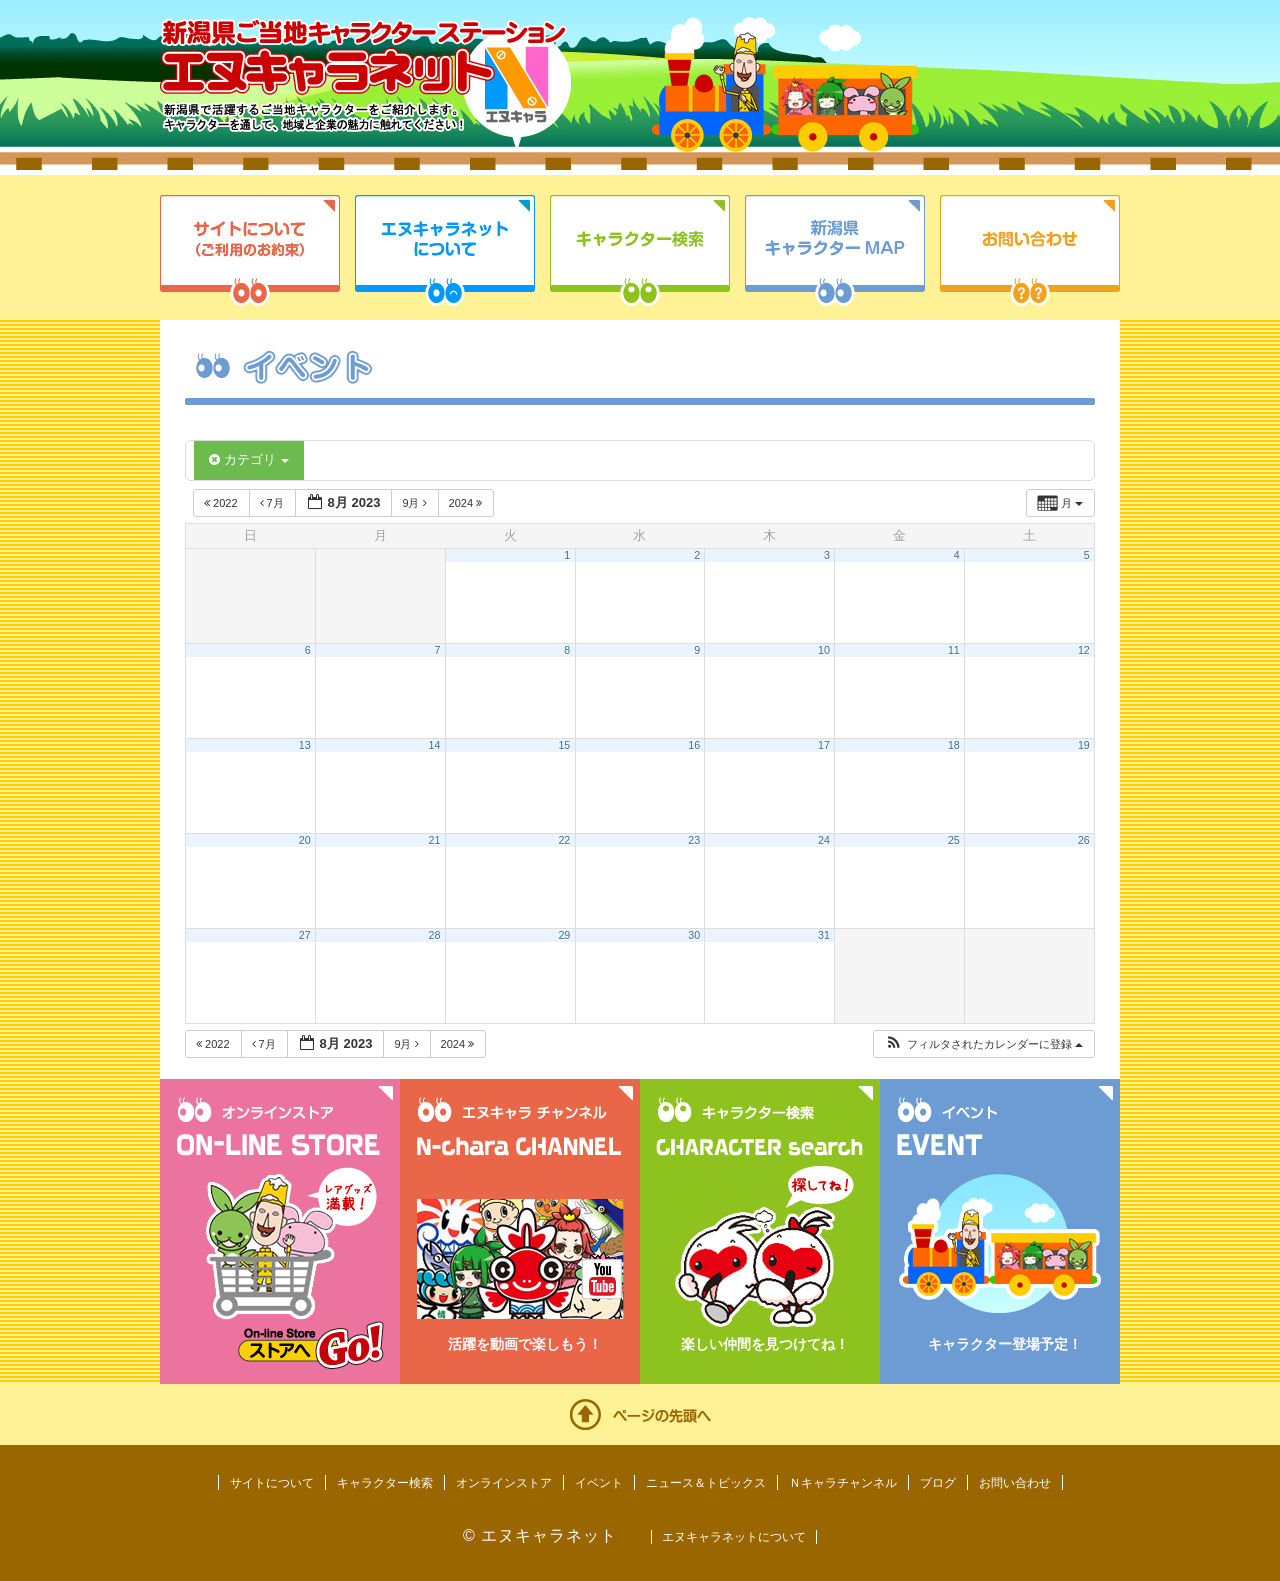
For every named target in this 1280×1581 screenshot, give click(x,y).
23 (694, 840)
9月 (415, 503)
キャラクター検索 (640, 250)
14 (435, 745)
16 (694, 745)
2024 (467, 503)
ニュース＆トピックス (706, 1483)
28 (435, 935)
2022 (222, 503)
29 (564, 935)
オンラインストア (504, 1483)
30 (694, 935)
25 (954, 840)
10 (824, 650)
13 (305, 745)
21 (435, 840)
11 (954, 650)
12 (1084, 650)
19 (1084, 745)
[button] (983, 1044)
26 (1084, 840)
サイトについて (250, 250)
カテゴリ (249, 459)
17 (824, 745)
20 (305, 840)
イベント (599, 1483)
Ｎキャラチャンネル (843, 1483)
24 (824, 840)
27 (305, 935)
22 (564, 840)
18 (954, 745)
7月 (273, 503)
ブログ (938, 1483)
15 (564, 745)
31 (824, 935)
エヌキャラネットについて (445, 250)
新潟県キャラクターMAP (835, 250)
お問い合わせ (1030, 250)
